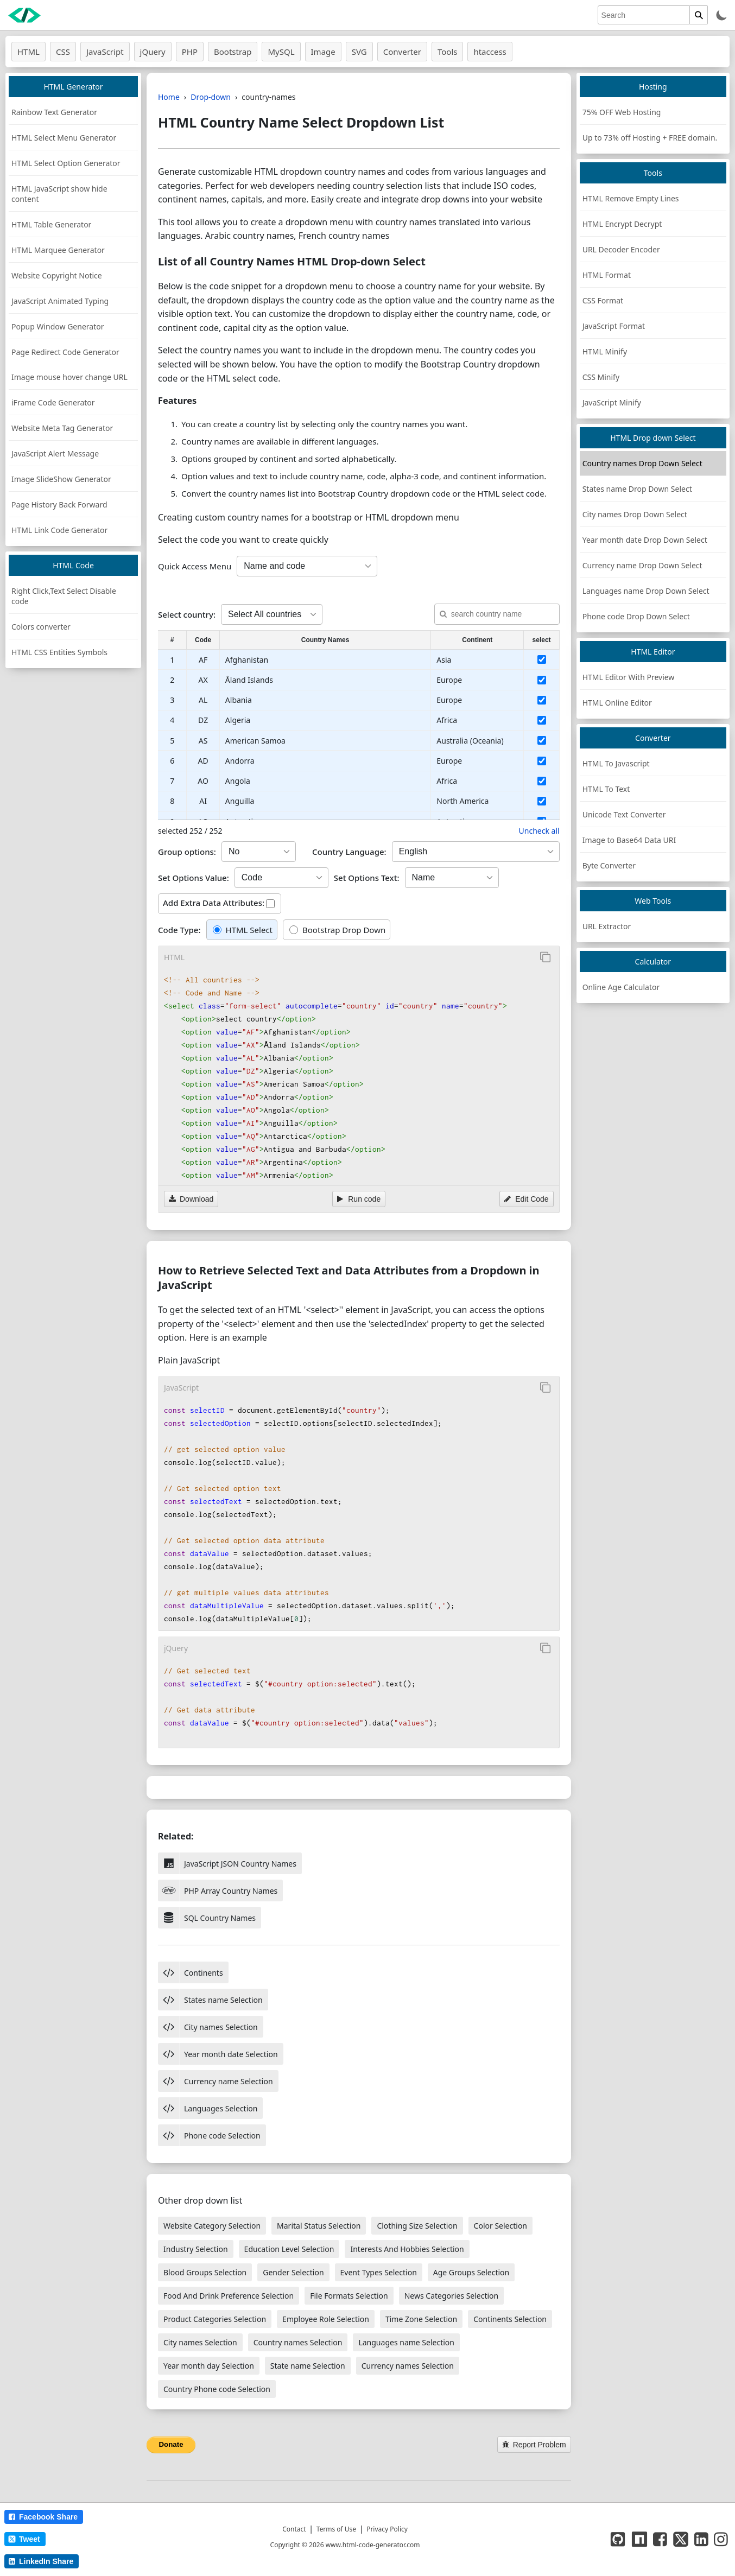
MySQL (281, 51)
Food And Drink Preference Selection (228, 2296)
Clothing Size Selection (417, 2225)
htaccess (489, 51)
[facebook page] (660, 2539)
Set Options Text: (367, 877)
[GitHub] (618, 2539)
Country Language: (349, 851)
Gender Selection (293, 2272)
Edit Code (526, 1199)
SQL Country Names (207, 1917)
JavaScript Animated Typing (60, 301)
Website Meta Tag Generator (62, 428)
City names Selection (208, 2027)
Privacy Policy (387, 2529)
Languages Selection (207, 2108)
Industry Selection (195, 2249)
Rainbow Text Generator (54, 112)
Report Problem (534, 2444)
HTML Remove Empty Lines (630, 198)
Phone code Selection (209, 2135)
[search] (644, 14)
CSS (63, 51)
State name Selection (307, 2366)
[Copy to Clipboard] (545, 957)
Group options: (187, 851)
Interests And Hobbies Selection (407, 2249)
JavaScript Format (613, 326)
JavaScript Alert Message (55, 453)
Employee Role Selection (325, 2319)
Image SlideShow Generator (61, 479)
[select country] (541, 659)
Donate (171, 2444)
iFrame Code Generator (53, 402)
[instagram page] (721, 2539)
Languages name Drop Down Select (645, 591)
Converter (402, 51)
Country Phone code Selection (216, 2389)
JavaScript (105, 51)
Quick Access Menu (194, 566)
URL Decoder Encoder (621, 249)
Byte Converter (609, 865)
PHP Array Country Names (217, 1890)
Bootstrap (232, 51)
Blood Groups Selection (204, 2272)
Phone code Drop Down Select (636, 616)
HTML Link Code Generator (59, 530)
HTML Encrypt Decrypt (622, 224)
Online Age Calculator (621, 987)
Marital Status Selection (318, 2225)
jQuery (153, 51)
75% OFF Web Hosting (621, 112)
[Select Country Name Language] (476, 851)
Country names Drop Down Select (642, 463)
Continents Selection (510, 2319)
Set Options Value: (193, 877)
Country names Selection (298, 2342)
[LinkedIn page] (701, 2539)
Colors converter (41, 626)
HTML (28, 51)
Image (323, 51)
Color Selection (500, 2225)
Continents (190, 1972)
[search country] (497, 614)
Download (191, 1199)
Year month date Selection (218, 2054)
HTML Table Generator (51, 224)
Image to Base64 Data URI (629, 840)
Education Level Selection (289, 2249)
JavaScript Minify (611, 402)
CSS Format (602, 300)
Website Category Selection (212, 2225)
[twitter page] (681, 2539)
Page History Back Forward (59, 504)
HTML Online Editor (617, 702)
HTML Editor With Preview (628, 677)
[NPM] (639, 2539)
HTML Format (606, 275)
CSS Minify (600, 377)
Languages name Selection (406, 2342)
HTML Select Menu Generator (63, 137)
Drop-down (211, 97)
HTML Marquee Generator (58, 250)
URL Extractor (606, 926)
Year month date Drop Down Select (644, 540)
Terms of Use (336, 2529)
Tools (448, 51)
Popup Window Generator (57, 326)
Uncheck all (539, 831)
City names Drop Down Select (634, 514)
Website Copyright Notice (56, 275)
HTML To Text (606, 789)
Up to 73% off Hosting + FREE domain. (650, 137)
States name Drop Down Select (637, 489)
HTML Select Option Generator (66, 163)
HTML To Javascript (616, 763)
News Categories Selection (451, 2296)
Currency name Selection (215, 2081)
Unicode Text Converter (624, 814)
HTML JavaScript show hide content (59, 193)
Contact (294, 2529)
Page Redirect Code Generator (65, 352)
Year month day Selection (208, 2366)
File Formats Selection (349, 2296)
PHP (190, 51)
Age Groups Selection (471, 2272)
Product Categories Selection (214, 2319)
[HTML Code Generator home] (24, 15)
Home (169, 97)
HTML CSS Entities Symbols (59, 652)
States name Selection (210, 1999)
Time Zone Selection (421, 2319)
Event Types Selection (378, 2272)
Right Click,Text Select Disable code (63, 596)
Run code (359, 1199)
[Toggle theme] (721, 15)
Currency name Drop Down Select (642, 565)
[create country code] (307, 566)
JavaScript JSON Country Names (227, 1863)
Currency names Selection (408, 2366)
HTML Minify (604, 351)
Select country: (187, 614)
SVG (359, 51)
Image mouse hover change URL (69, 377)
